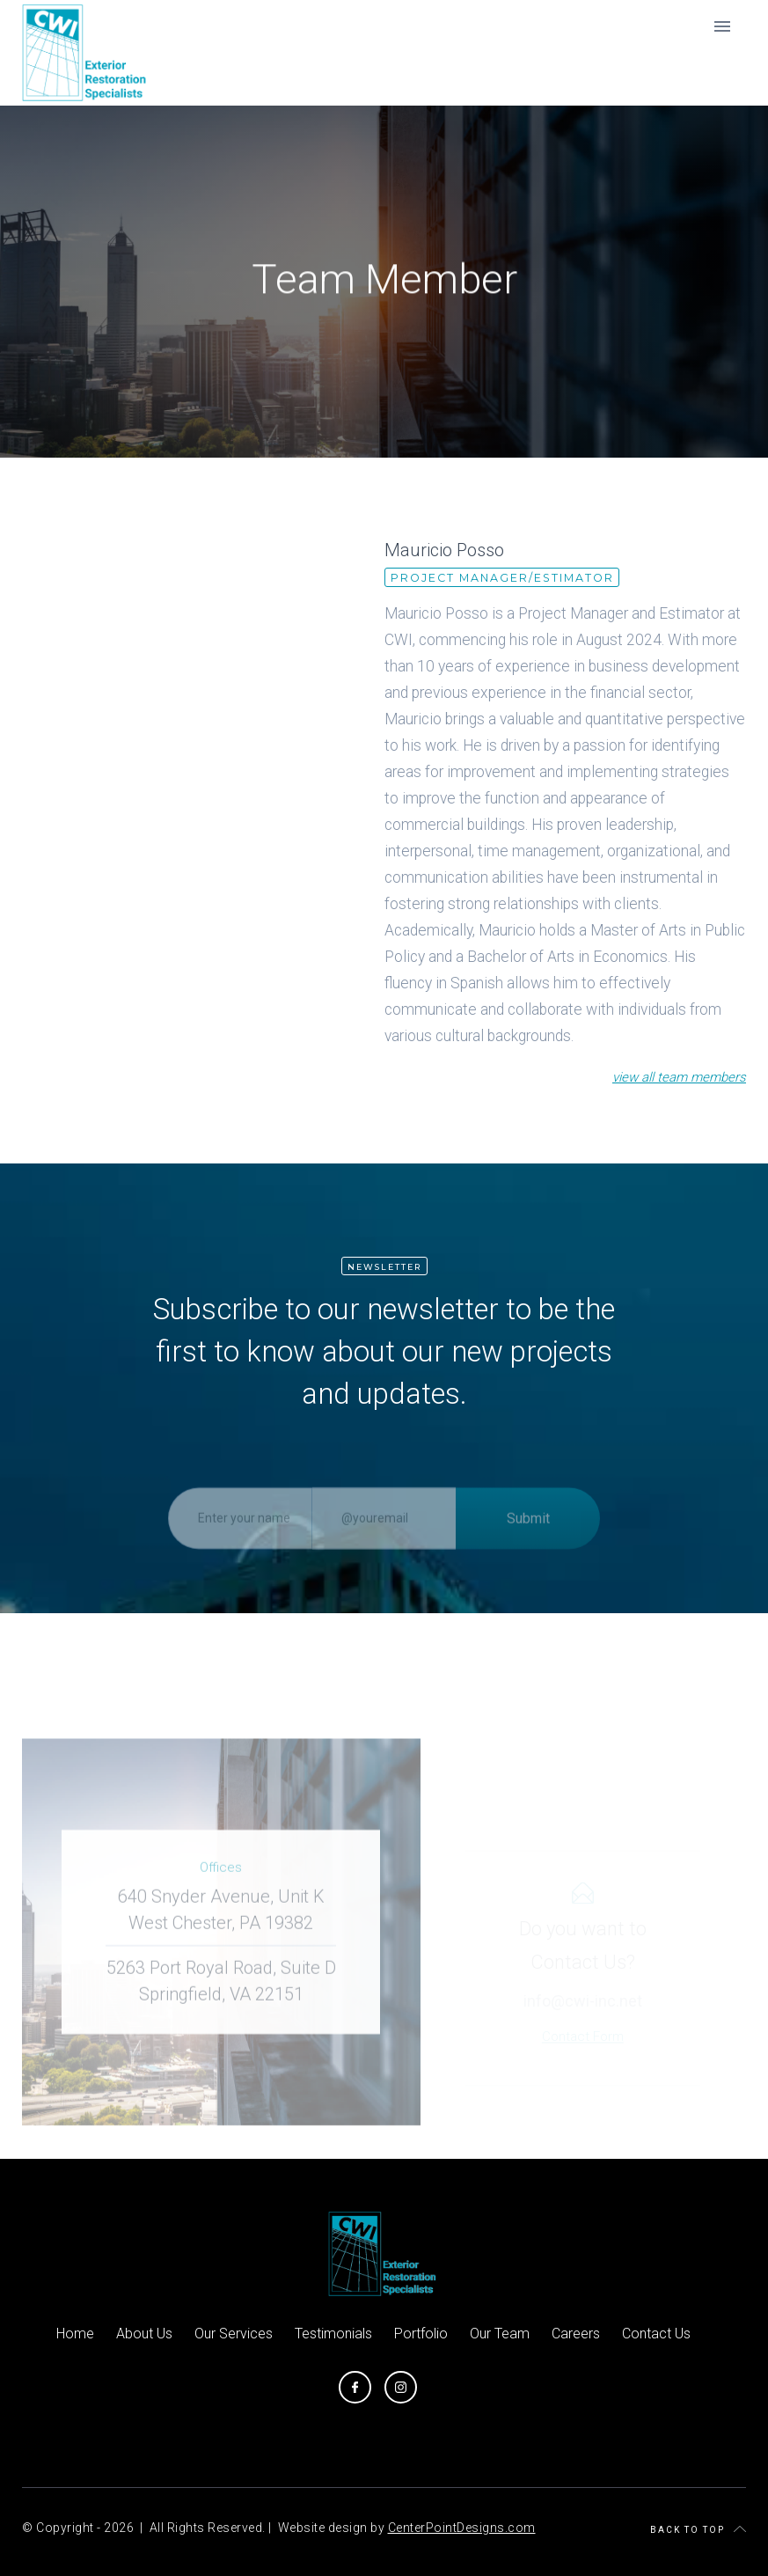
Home (75, 2333)
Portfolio (421, 2333)
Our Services (233, 2333)
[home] (86, 53)
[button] (722, 26)
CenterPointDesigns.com (462, 2528)
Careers (576, 2333)
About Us (144, 2333)
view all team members (679, 1077)
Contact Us (656, 2333)
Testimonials (333, 2333)
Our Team (500, 2333)
